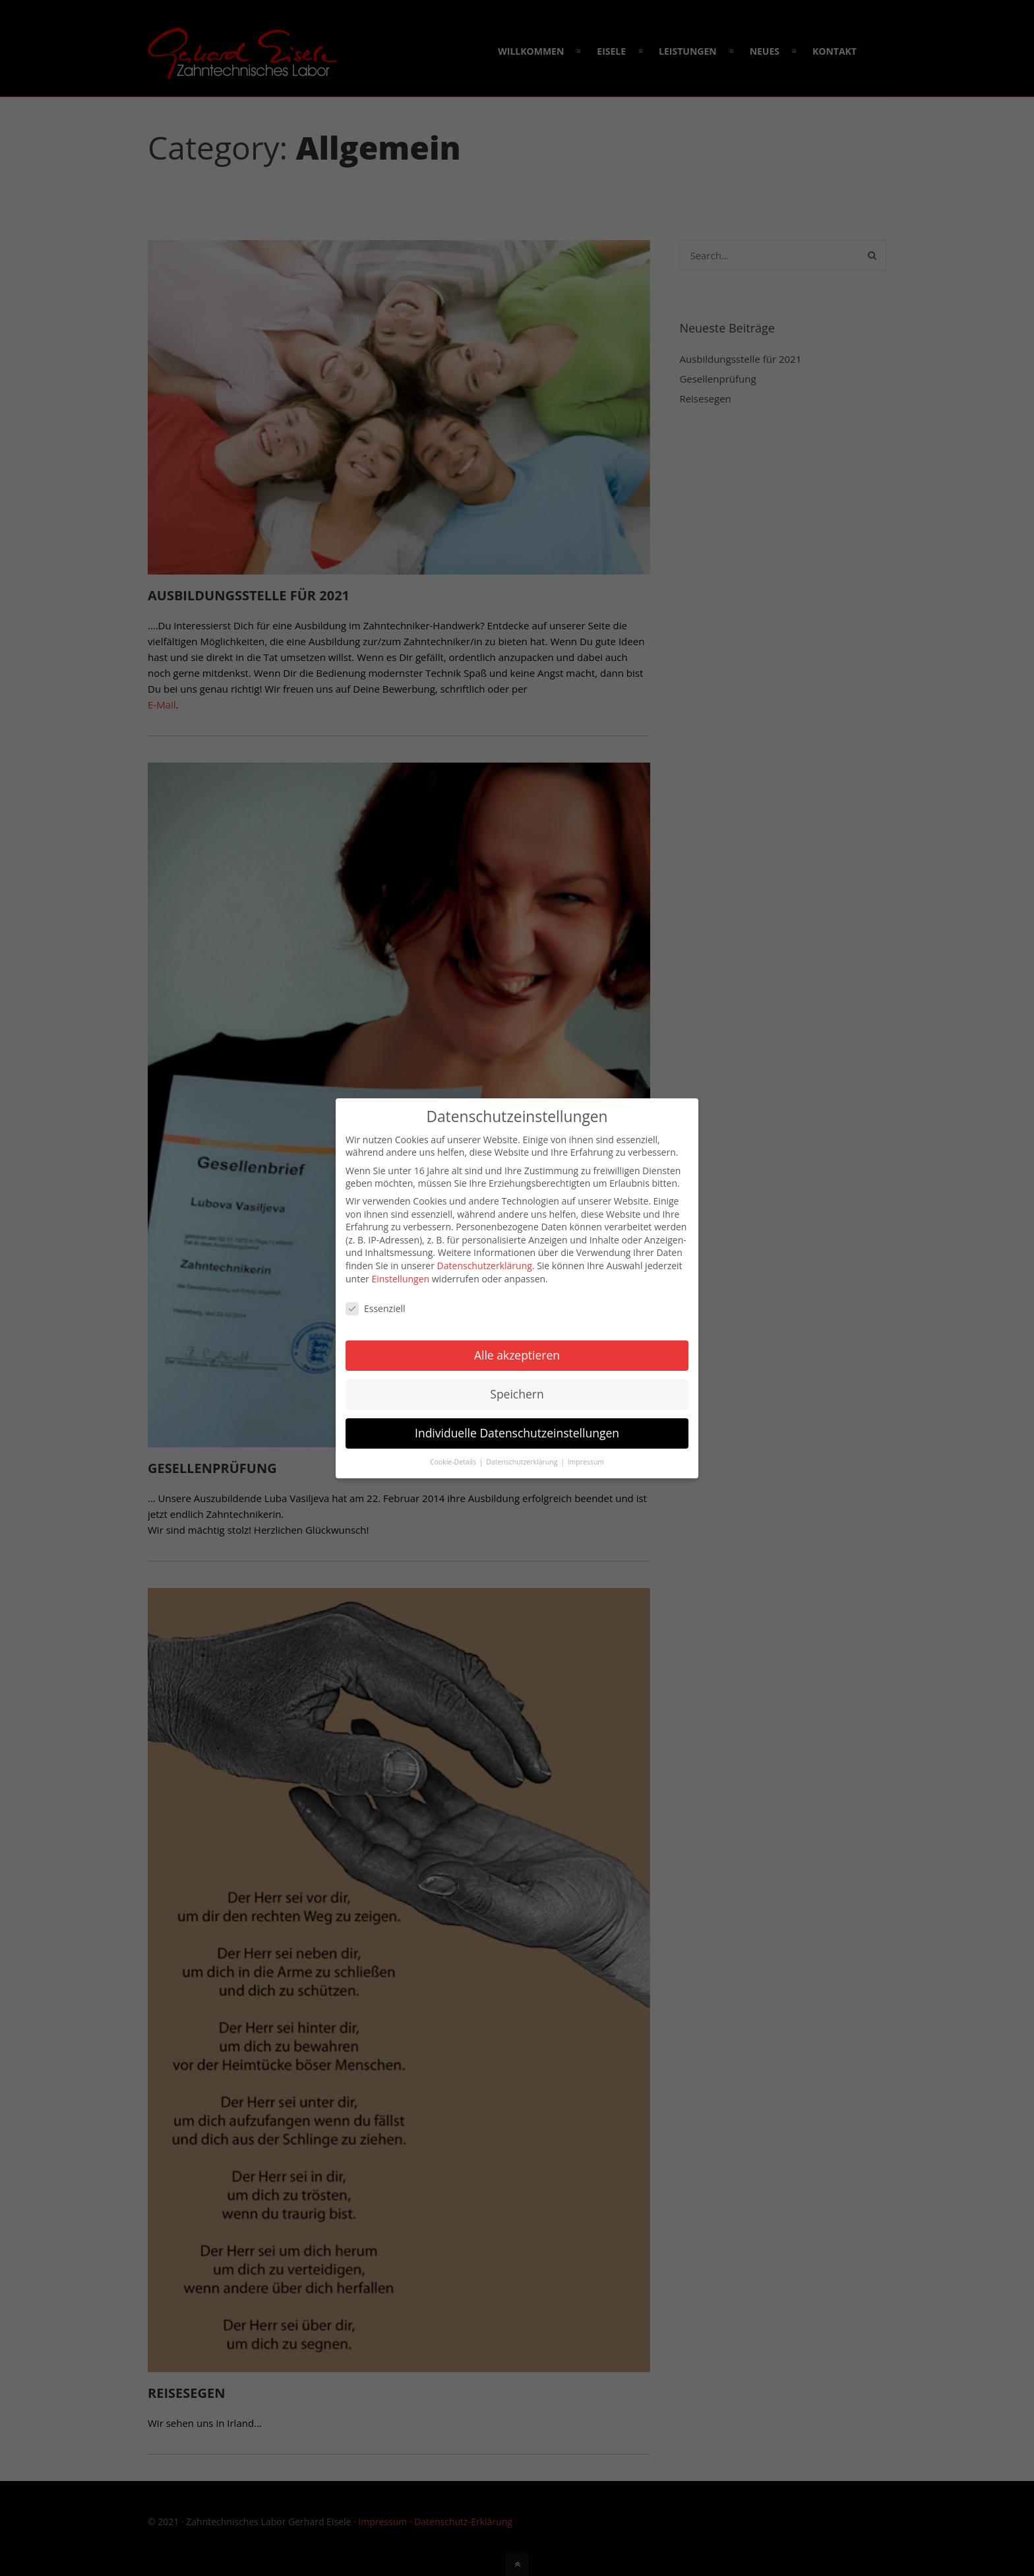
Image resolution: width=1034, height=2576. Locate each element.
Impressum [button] (586, 1461)
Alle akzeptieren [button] (517, 1355)
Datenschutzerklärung (484, 1265)
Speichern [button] (516, 1394)
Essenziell (376, 1308)
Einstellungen (400, 1278)
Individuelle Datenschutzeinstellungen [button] (517, 1433)
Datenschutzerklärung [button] (522, 1461)
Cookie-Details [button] (454, 1461)
